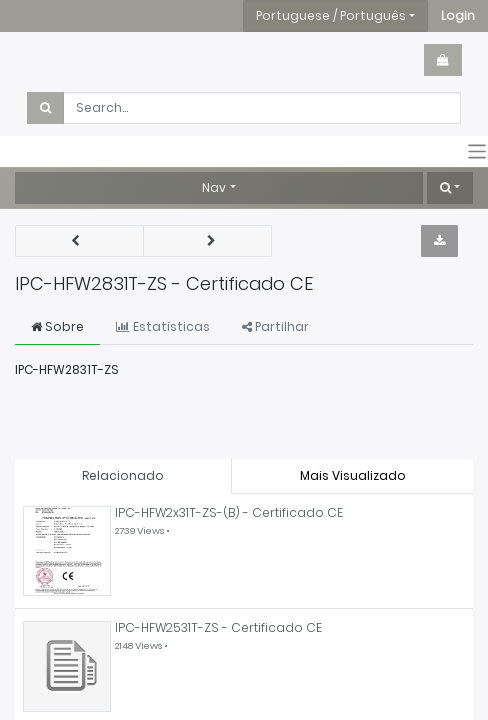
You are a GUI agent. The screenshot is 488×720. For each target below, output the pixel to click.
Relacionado (123, 475)
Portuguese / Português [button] (331, 15)
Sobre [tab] (57, 326)
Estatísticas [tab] (163, 326)
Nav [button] (214, 187)
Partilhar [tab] (275, 326)
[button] (458, 16)
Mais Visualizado (353, 475)
